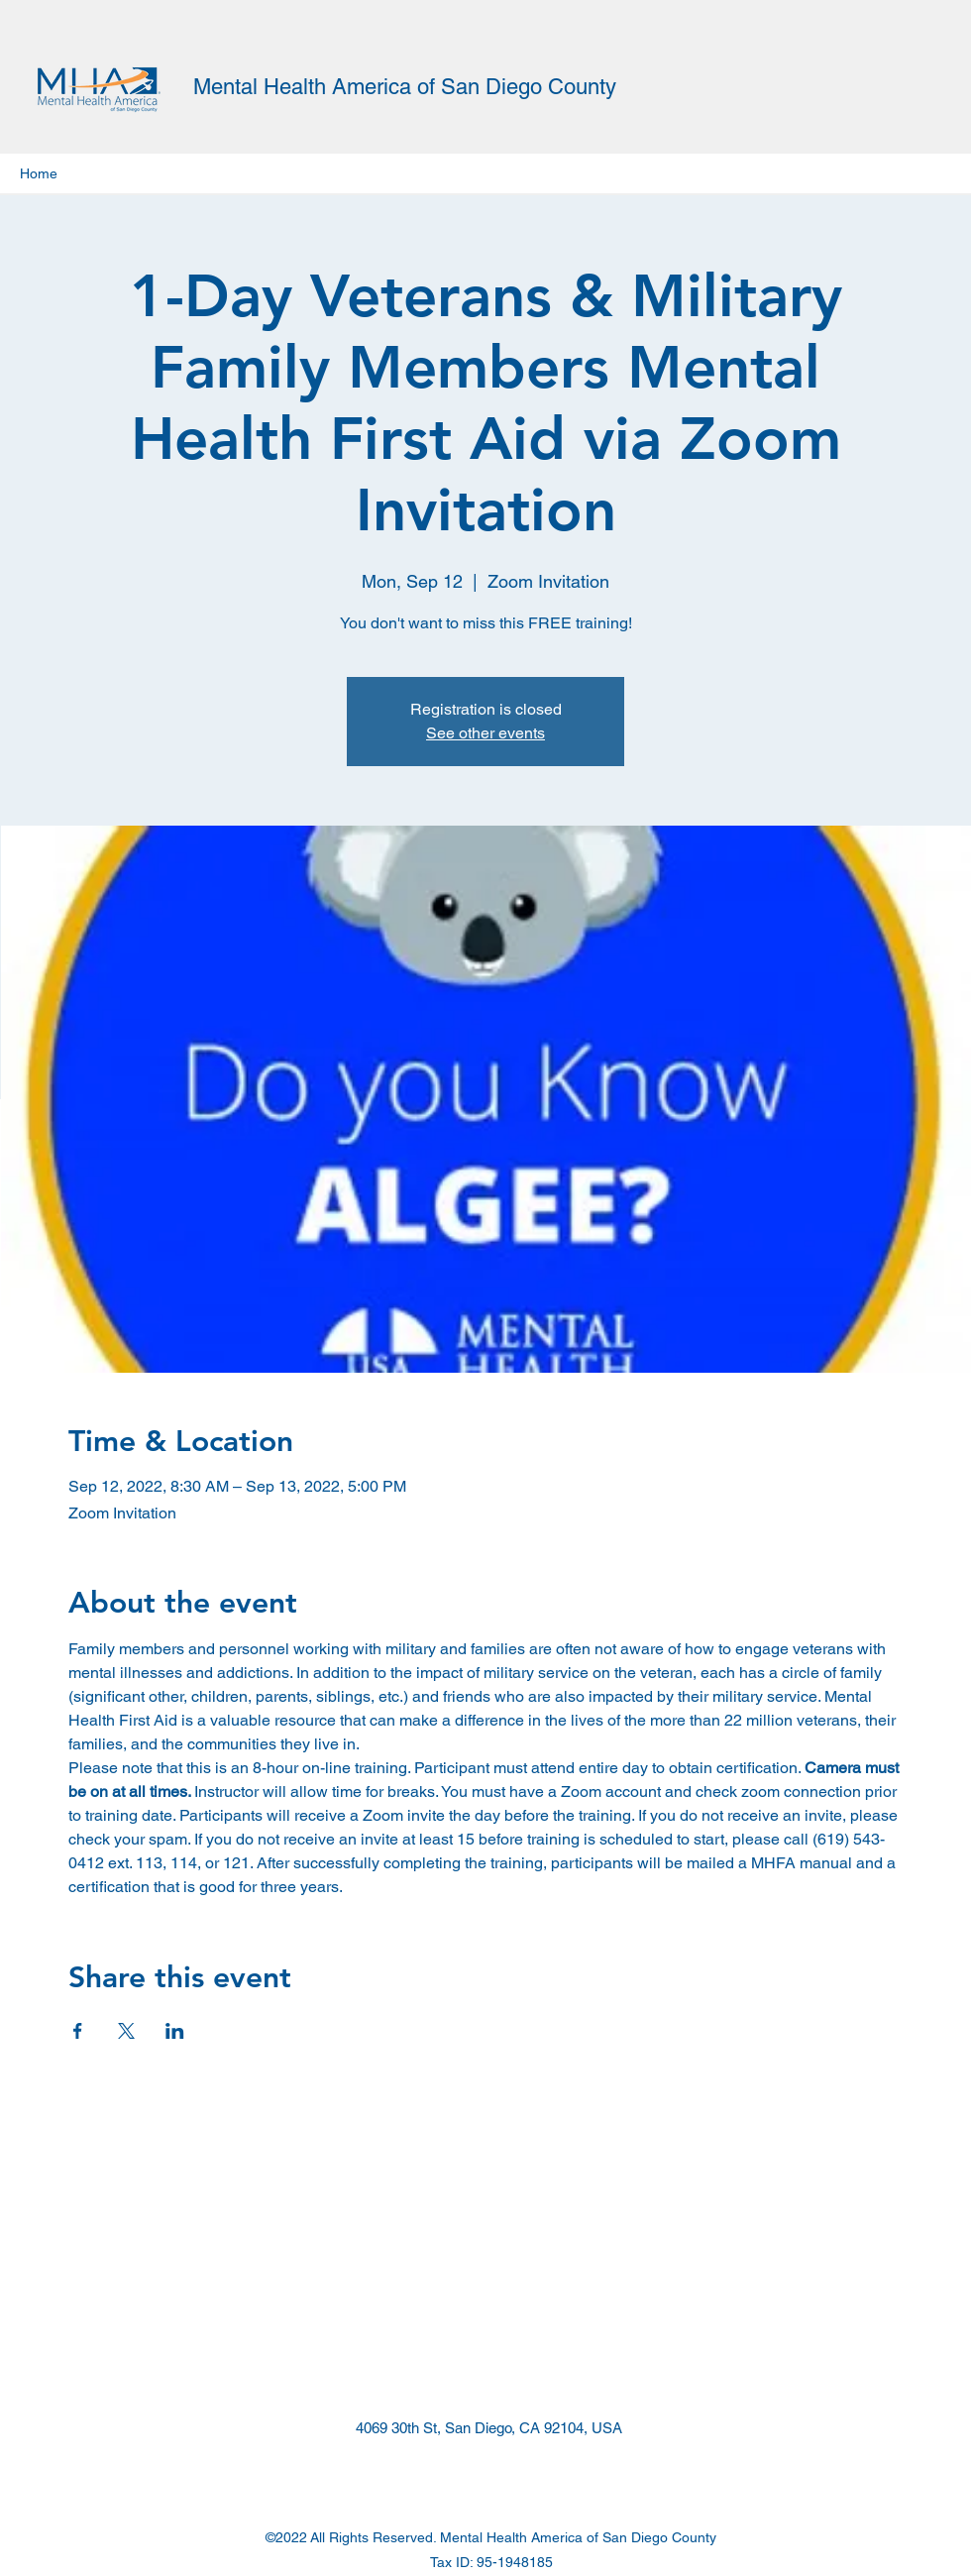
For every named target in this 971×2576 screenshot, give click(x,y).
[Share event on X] (126, 2031)
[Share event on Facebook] (77, 2031)
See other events (485, 733)
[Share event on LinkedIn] (174, 2031)
